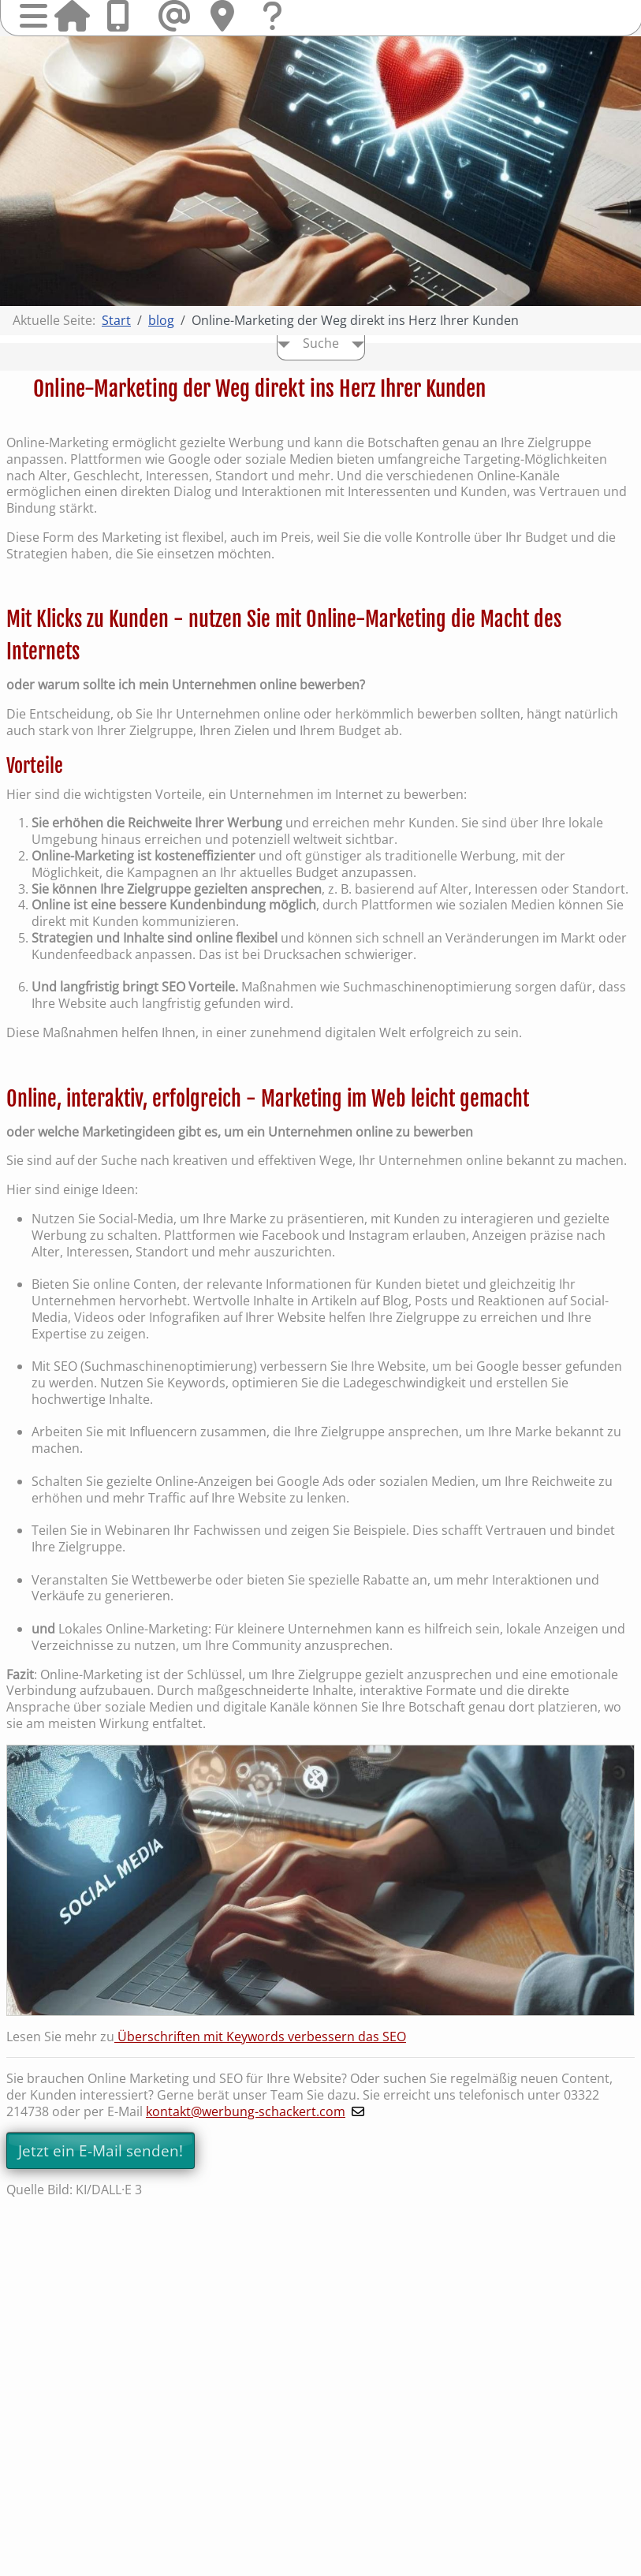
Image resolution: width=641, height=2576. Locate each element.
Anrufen (124, 16)
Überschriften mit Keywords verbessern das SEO (260, 2036)
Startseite (72, 16)
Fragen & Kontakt (280, 31)
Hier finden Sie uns (228, 16)
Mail (176, 16)
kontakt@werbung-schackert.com (245, 2111)
